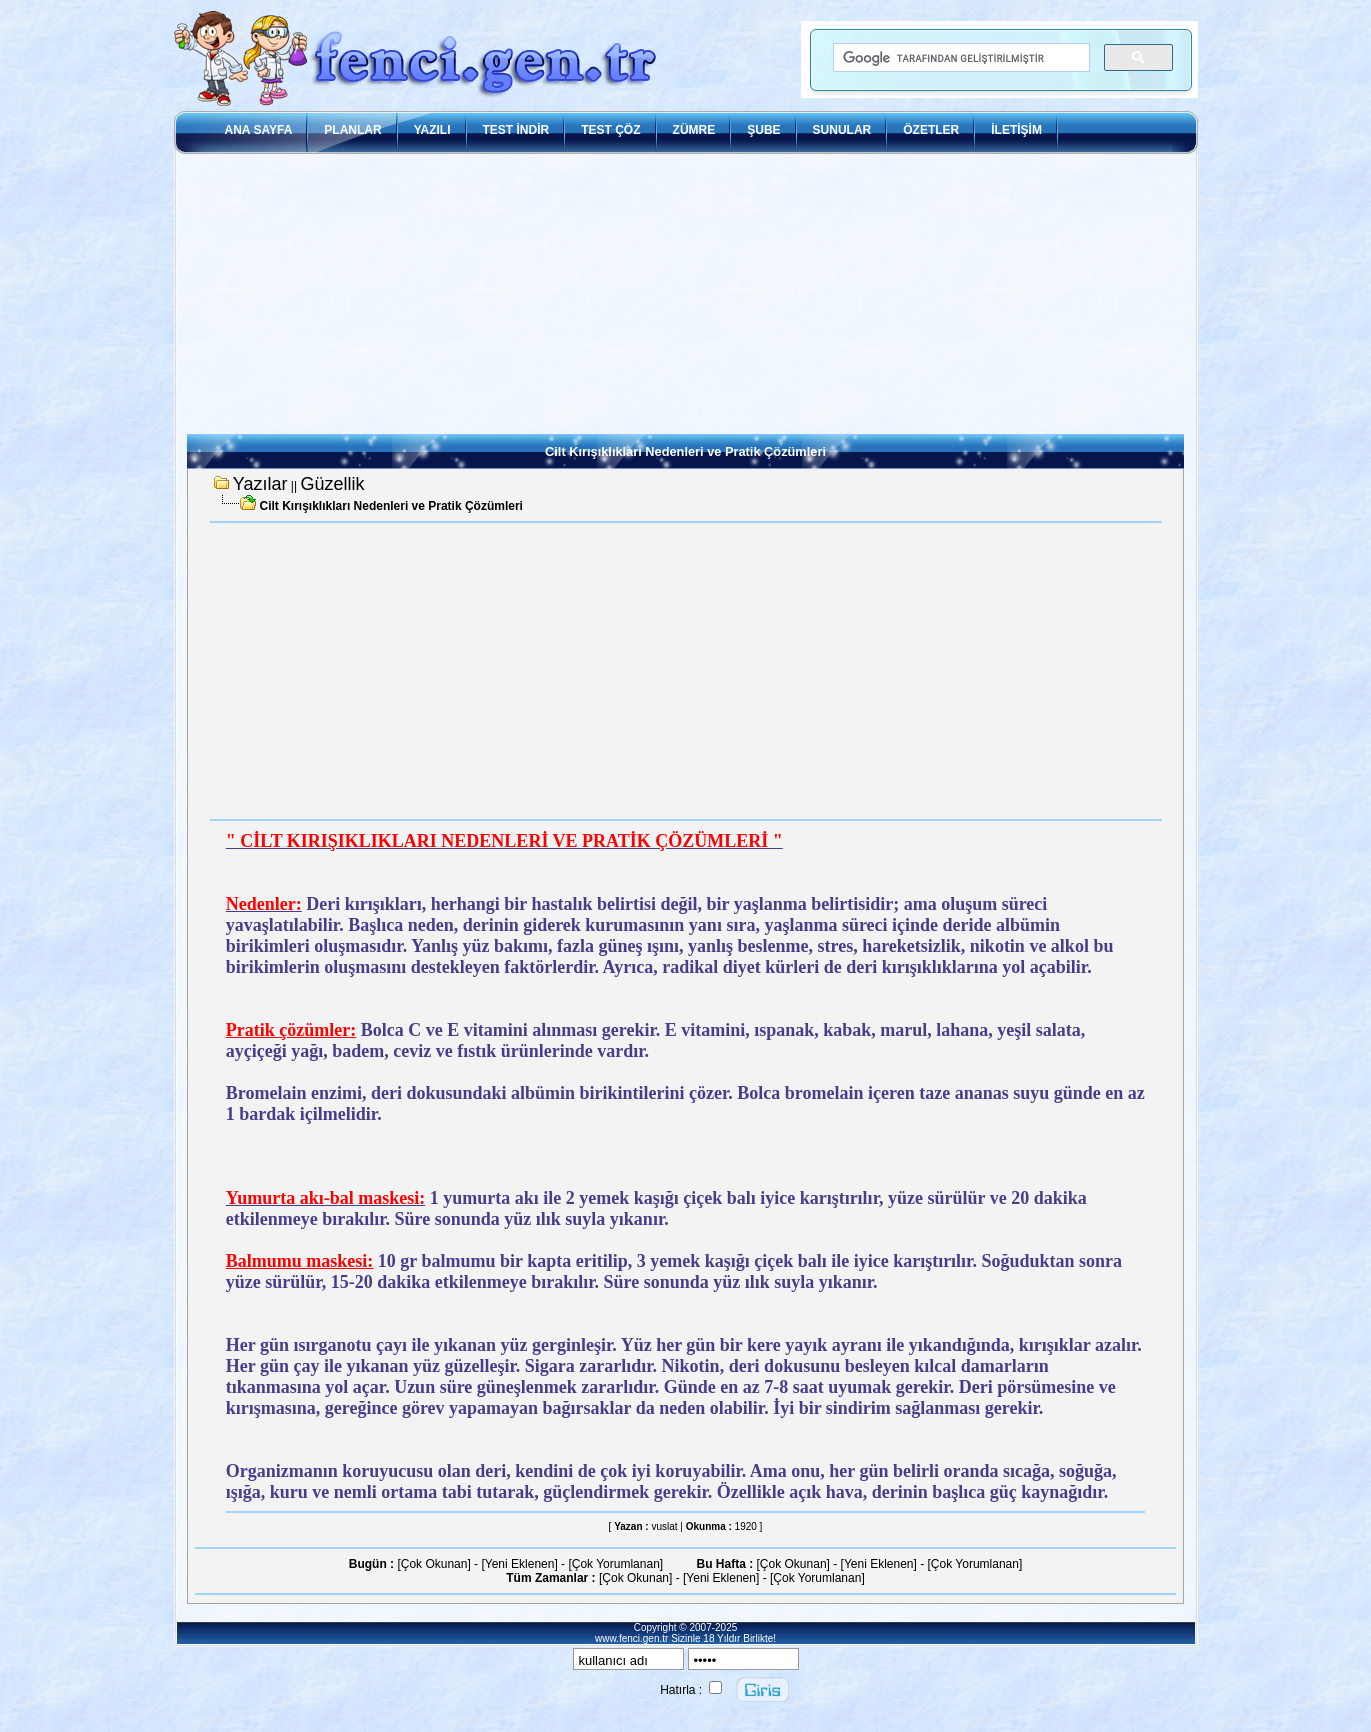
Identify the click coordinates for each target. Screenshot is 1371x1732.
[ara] (960, 58)
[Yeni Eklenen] (519, 1564)
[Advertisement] (686, 294)
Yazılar (260, 484)
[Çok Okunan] (433, 1564)
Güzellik (332, 484)
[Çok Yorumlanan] (615, 1564)
